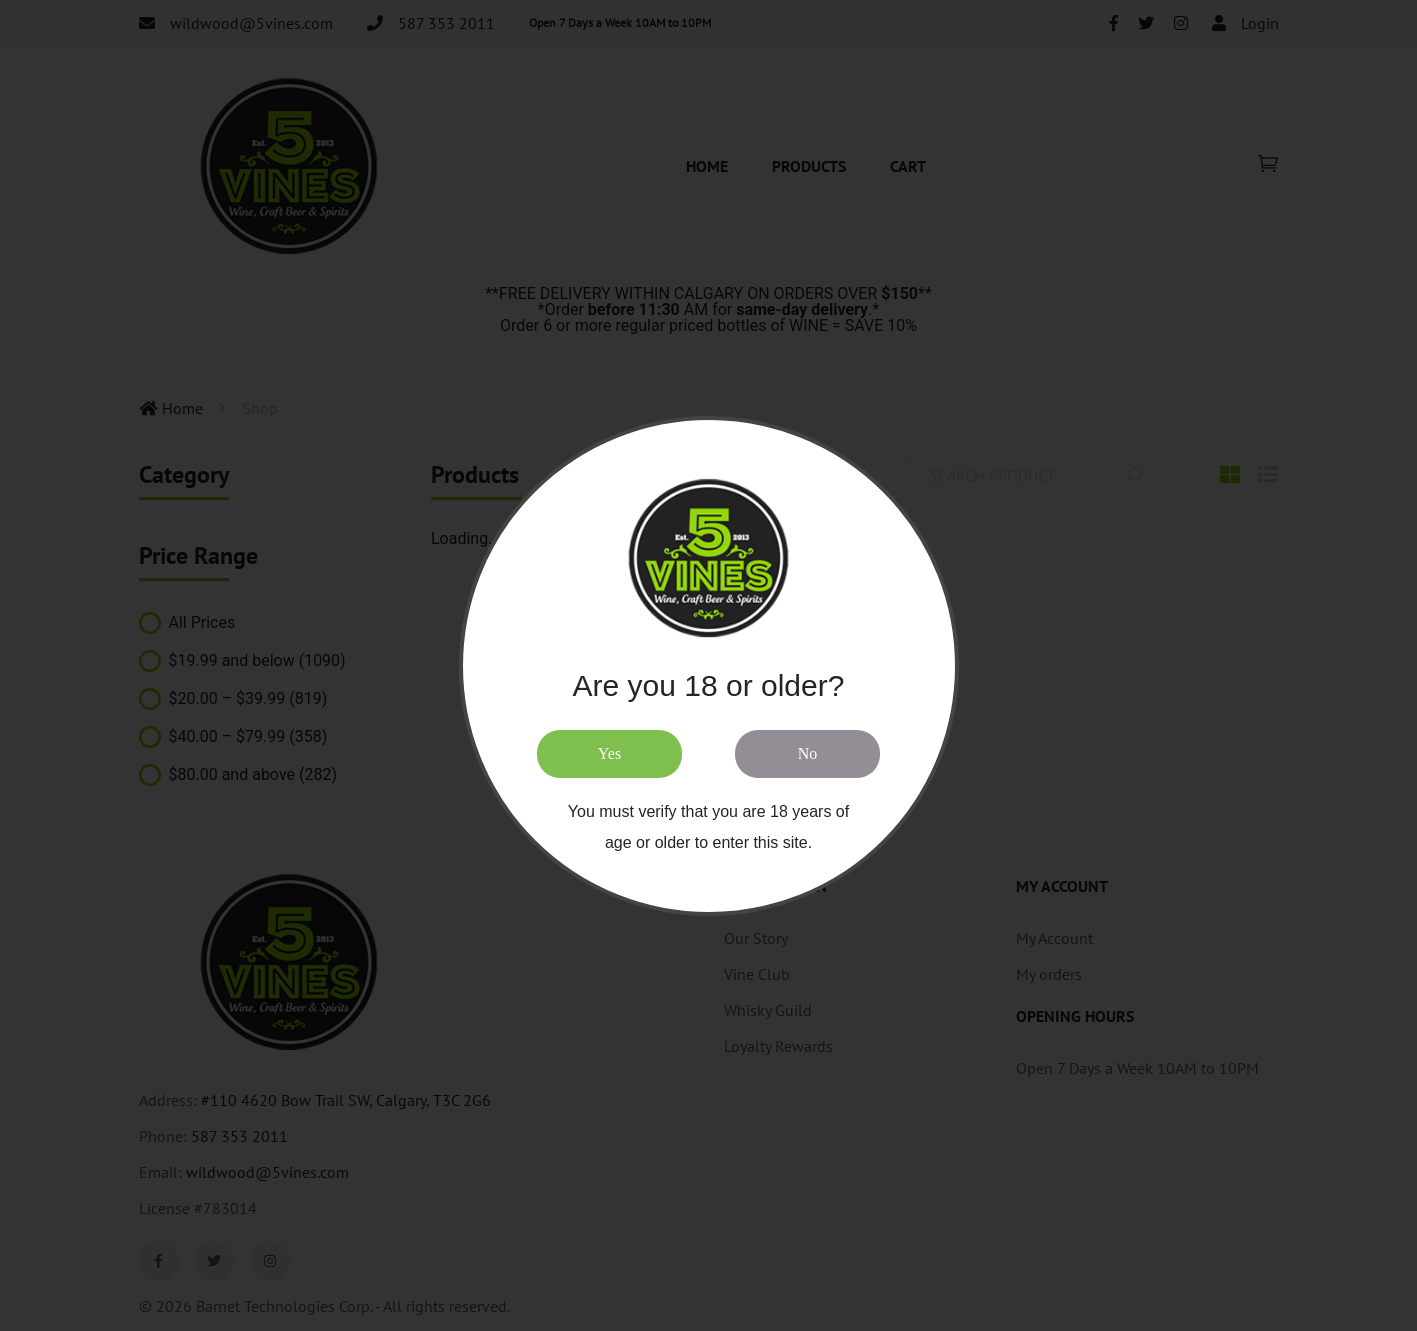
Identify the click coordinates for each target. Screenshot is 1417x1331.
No (808, 753)
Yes (609, 753)
